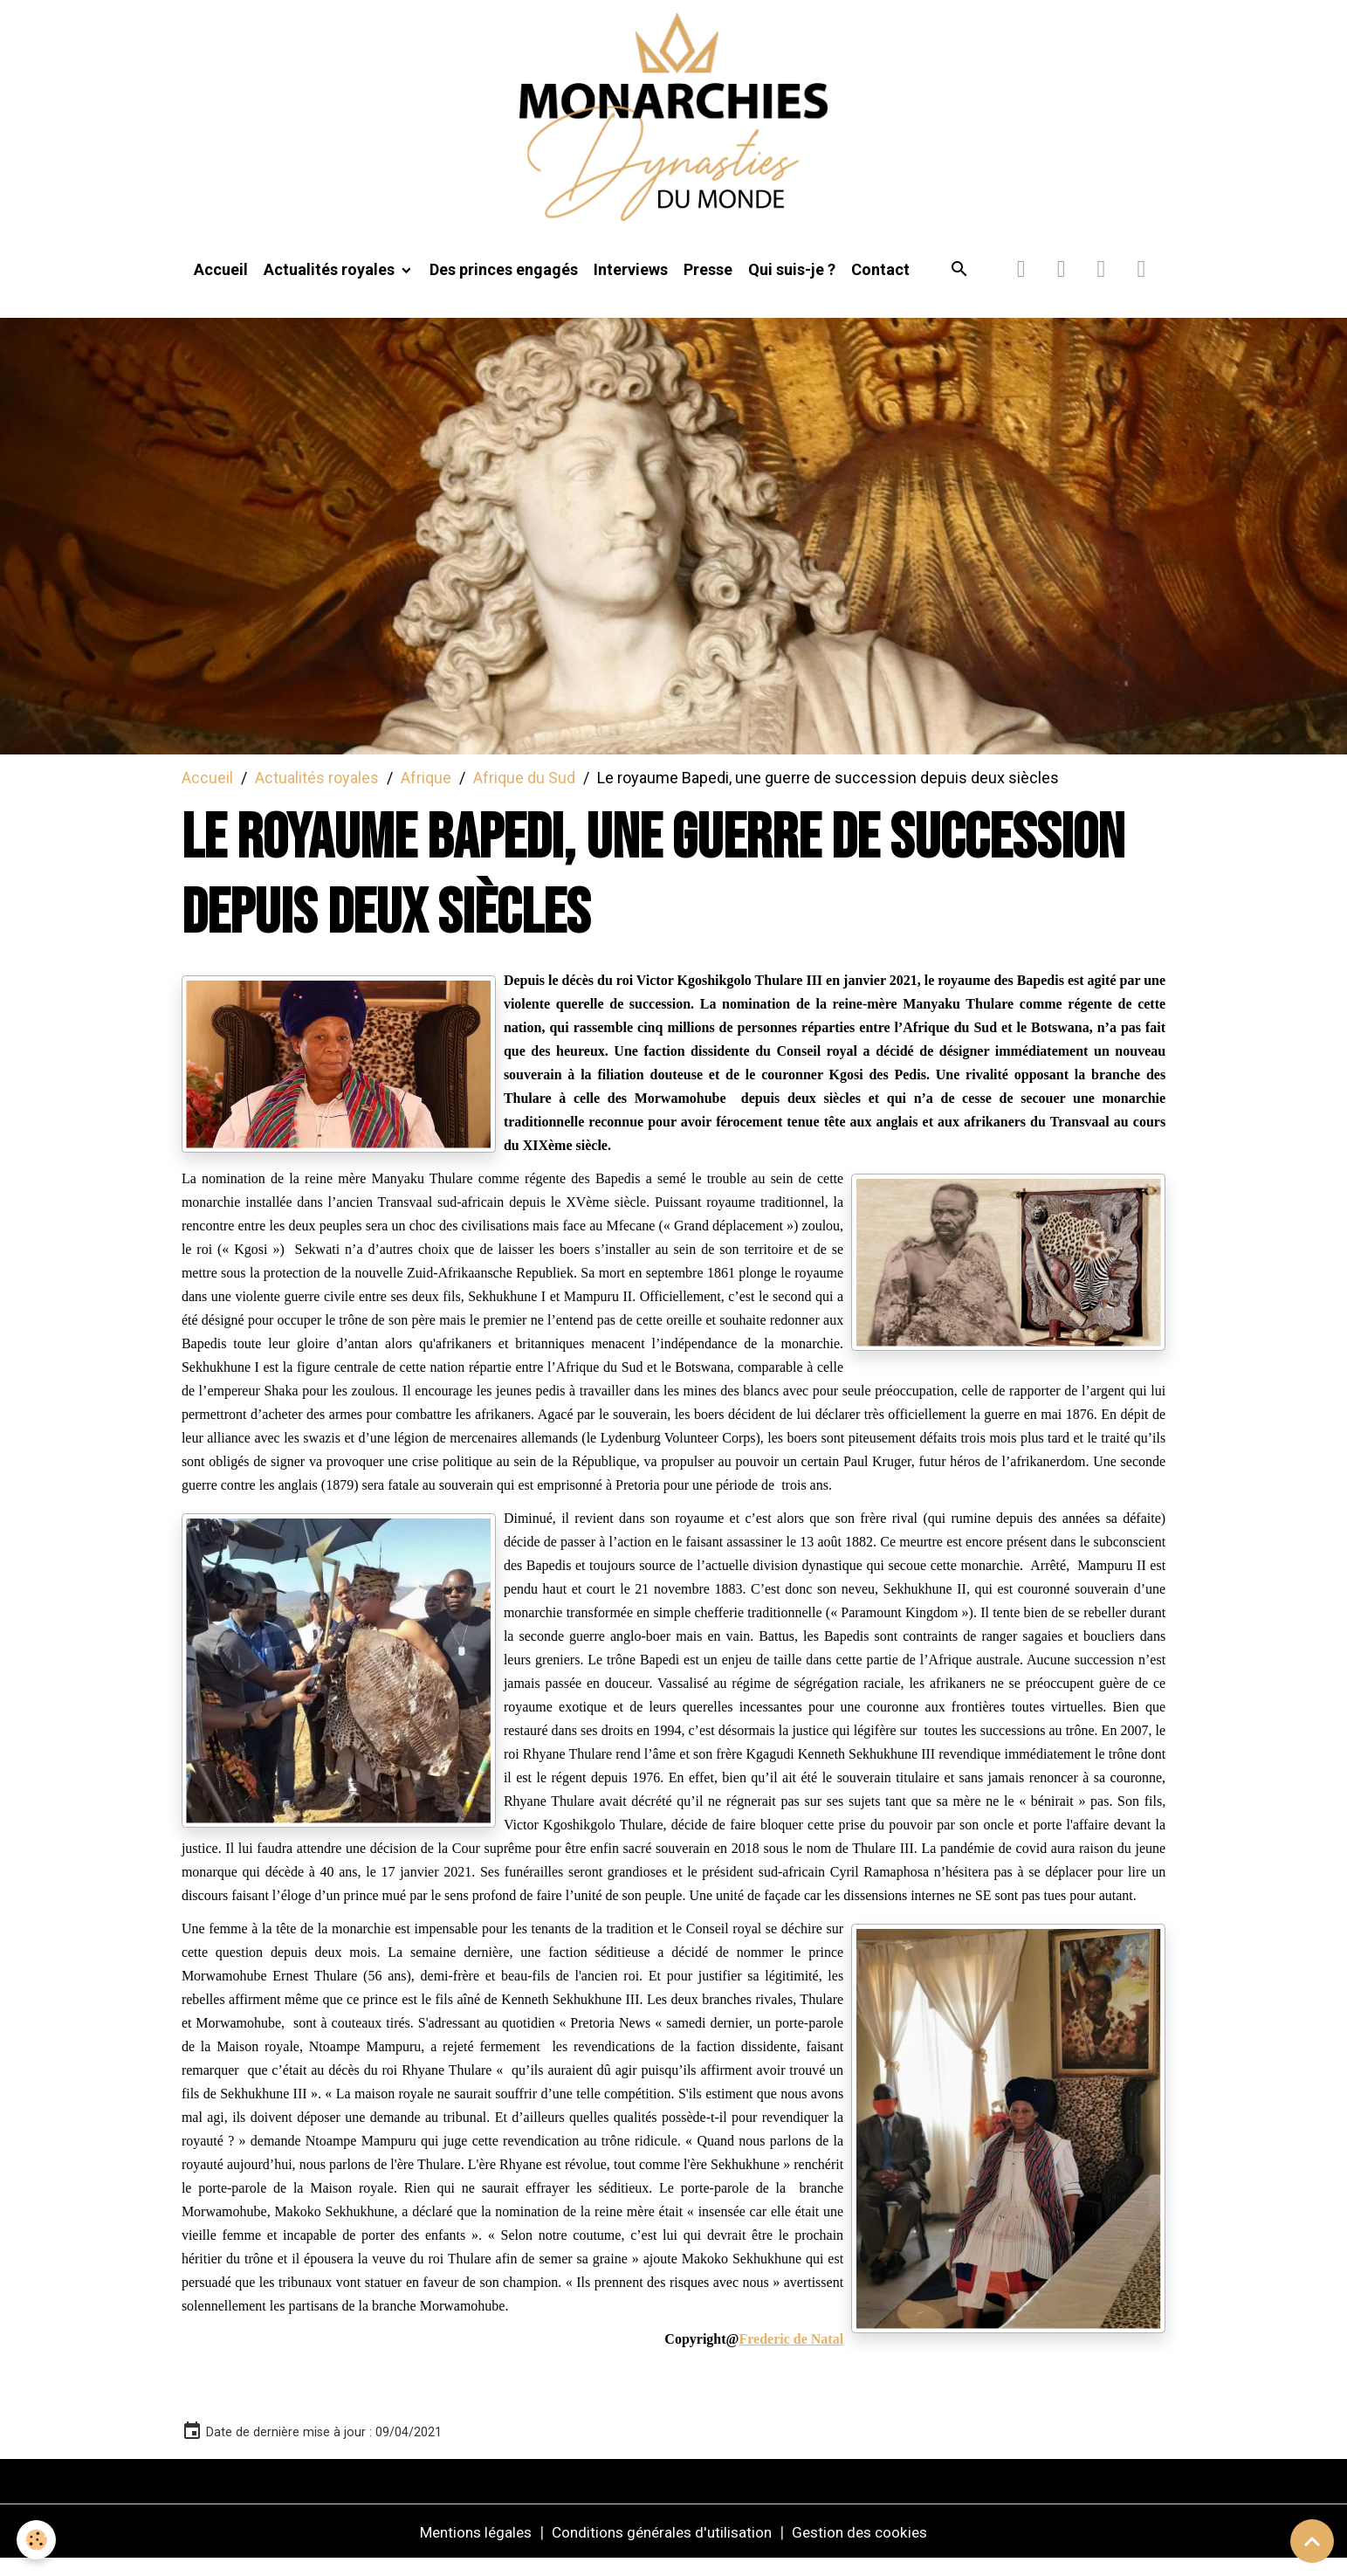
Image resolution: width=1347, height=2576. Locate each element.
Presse (708, 285)
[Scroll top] (1312, 2541)
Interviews (631, 285)
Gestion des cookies (868, 2548)
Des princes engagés (504, 285)
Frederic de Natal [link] (791, 2355)
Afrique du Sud (524, 793)
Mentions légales (467, 2548)
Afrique (426, 793)
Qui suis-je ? (791, 285)
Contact (880, 285)
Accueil (221, 285)
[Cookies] (37, 2539)
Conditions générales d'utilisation (661, 2548)
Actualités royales (331, 285)
